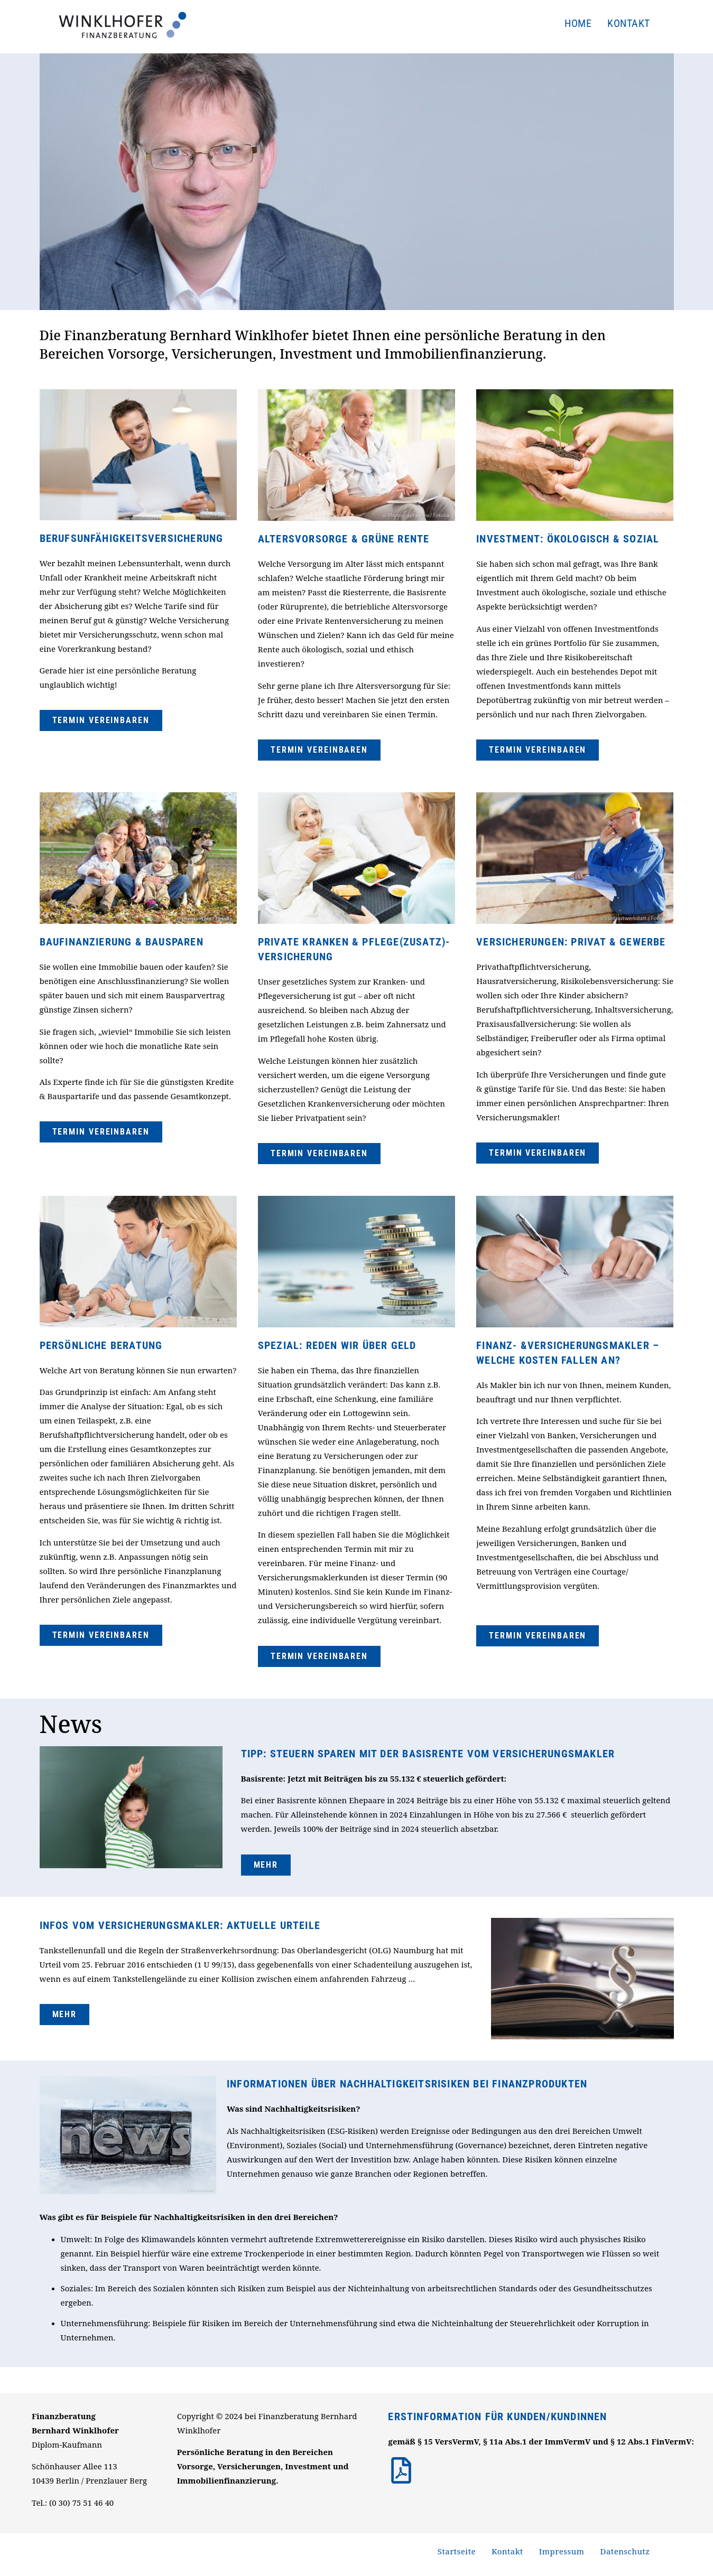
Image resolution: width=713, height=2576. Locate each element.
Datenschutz (625, 2551)
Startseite (457, 2551)
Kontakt (628, 23)
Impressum (562, 2551)
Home (577, 23)
